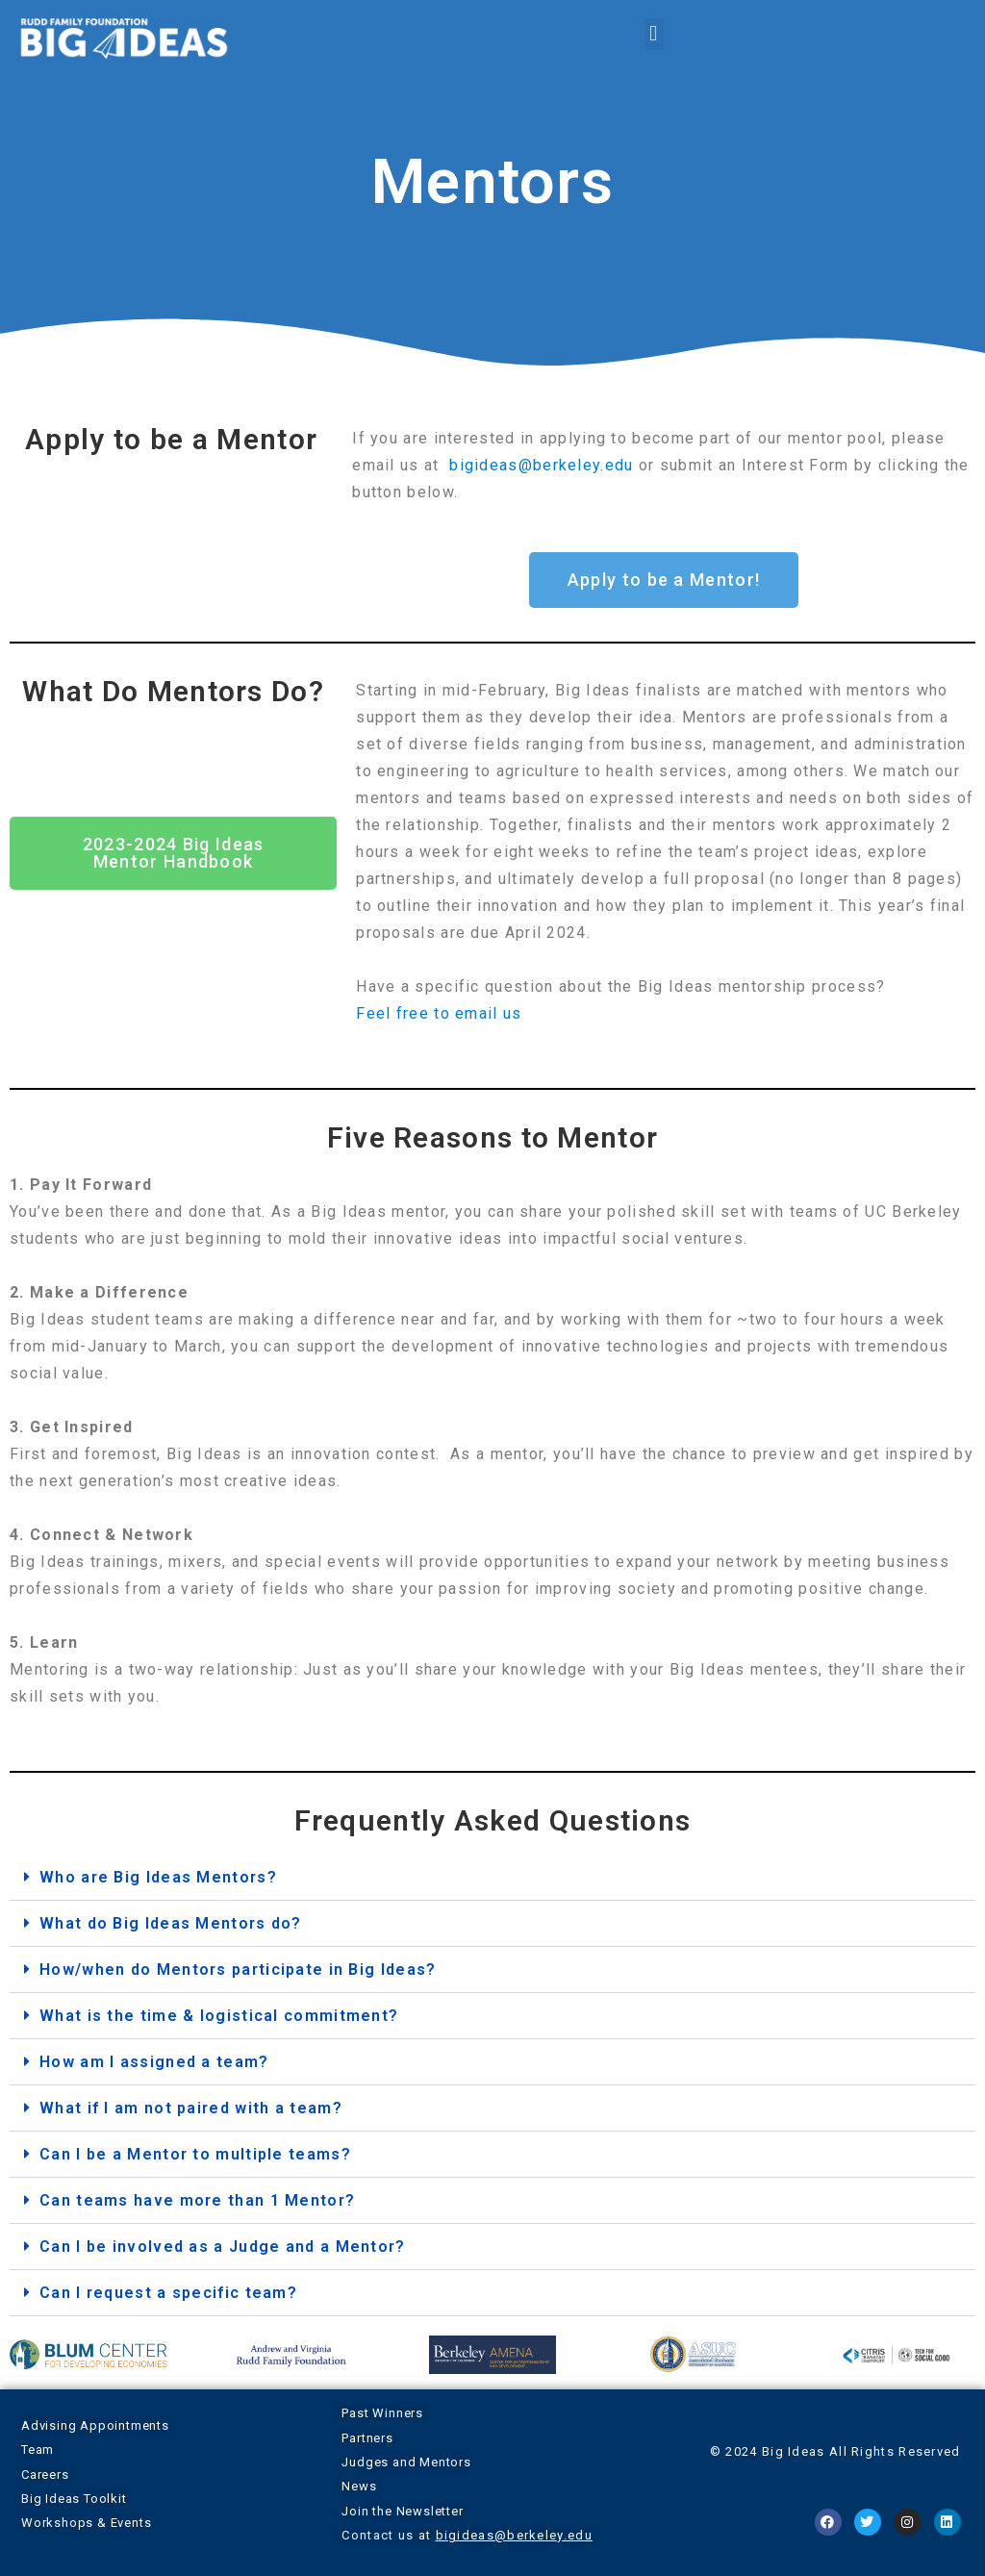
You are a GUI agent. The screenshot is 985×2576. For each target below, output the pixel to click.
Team (37, 2449)
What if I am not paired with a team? (190, 2108)
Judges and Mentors (405, 2462)
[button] (654, 34)
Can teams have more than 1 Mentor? (197, 2200)
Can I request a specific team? (168, 2293)
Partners (366, 2438)
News (358, 2486)
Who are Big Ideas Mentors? (158, 1877)
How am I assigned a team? (154, 2062)
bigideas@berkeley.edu (541, 465)
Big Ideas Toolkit (74, 2498)
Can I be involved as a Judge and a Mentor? (222, 2246)
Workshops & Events (86, 2522)
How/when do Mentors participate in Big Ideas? (238, 1969)
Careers (45, 2474)
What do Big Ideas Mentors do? (170, 1923)
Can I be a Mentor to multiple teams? (195, 2154)
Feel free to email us (438, 1013)
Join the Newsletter (402, 2511)
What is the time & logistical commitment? (218, 2016)
